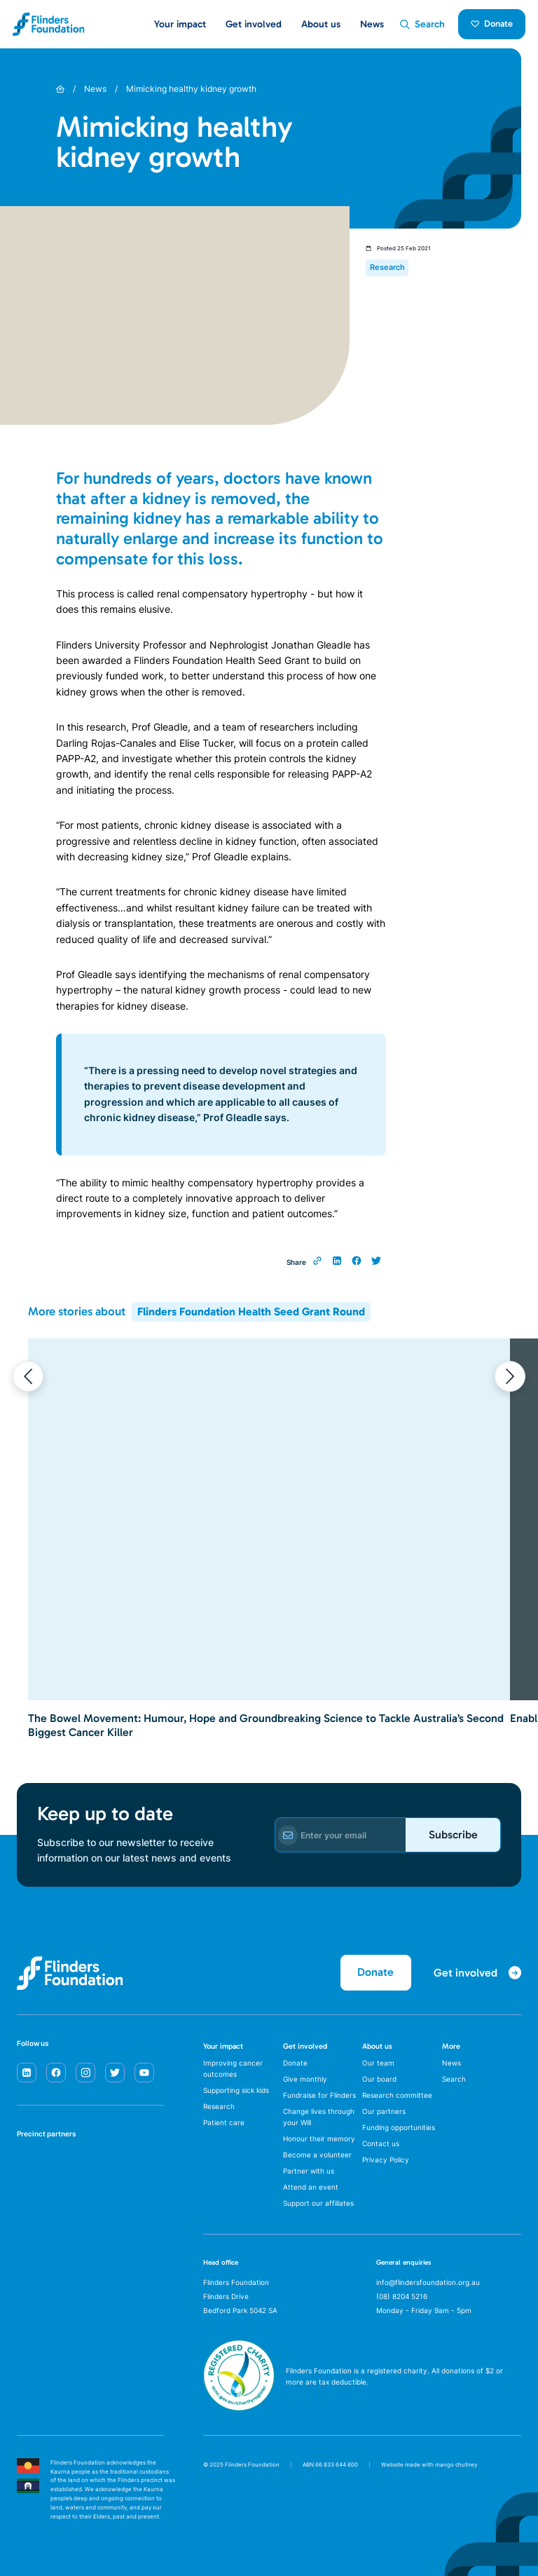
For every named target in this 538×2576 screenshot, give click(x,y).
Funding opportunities (398, 2127)
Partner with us (308, 2171)
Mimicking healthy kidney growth (191, 88)
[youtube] (144, 2072)
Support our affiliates (318, 2203)
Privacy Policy (385, 2159)
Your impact (223, 2046)
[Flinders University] (31, 2212)
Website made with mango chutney (429, 2464)
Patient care (223, 2122)
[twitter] (115, 2072)
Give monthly (305, 2079)
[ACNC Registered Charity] (239, 2407)
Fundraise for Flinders (319, 2095)
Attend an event (310, 2187)
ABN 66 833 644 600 (330, 2464)
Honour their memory (319, 2138)
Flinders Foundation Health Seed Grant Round (251, 1311)
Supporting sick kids (236, 2090)
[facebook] (56, 2072)
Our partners (384, 2111)
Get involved (305, 2046)
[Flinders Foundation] (49, 24)
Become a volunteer (317, 2154)
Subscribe (453, 1834)
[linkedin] (26, 2072)
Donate (492, 23)
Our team (378, 2063)
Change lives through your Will (318, 2117)
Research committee (397, 2095)
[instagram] (85, 2072)
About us (377, 2046)
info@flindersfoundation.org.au (428, 2282)
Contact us (380, 2143)
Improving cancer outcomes (233, 2068)
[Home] (60, 89)
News (372, 24)
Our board (379, 2079)
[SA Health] (31, 2167)
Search (454, 2079)
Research (219, 2106)
